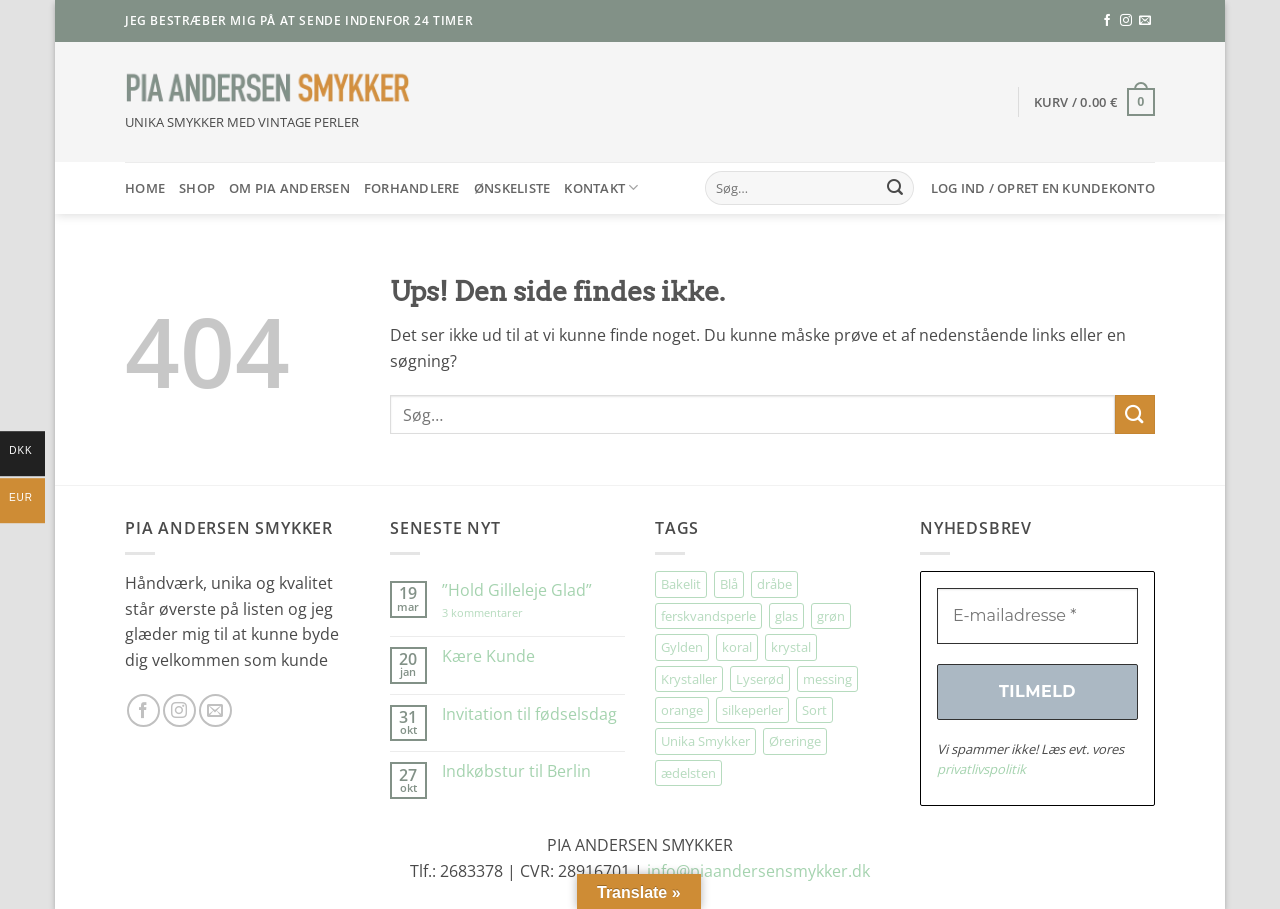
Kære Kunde (488, 656)
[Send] (895, 188)
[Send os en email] (1145, 21)
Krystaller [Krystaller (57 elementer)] (689, 679)
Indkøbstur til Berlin (516, 771)
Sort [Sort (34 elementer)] (814, 710)
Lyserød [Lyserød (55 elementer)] (760, 679)
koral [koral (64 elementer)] (737, 647)
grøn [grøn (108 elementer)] (831, 616)
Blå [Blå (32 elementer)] (729, 584)
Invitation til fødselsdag (529, 714)
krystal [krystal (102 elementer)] (791, 647)
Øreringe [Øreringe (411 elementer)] (795, 741)
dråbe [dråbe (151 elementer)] (774, 584)
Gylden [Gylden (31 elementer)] (682, 647)
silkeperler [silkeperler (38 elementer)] (752, 710)
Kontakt (601, 187)
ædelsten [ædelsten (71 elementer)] (688, 773)
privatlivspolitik (981, 769)
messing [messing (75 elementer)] (827, 679)
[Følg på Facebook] (1107, 21)
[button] (1095, 102)
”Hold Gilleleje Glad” (517, 590)
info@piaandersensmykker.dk (758, 871)
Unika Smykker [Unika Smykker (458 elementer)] (705, 741)
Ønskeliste (512, 188)
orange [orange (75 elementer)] (682, 710)
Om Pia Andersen (289, 188)
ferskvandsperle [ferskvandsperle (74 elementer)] (708, 616)
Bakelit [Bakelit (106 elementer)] (681, 584)
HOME (145, 188)
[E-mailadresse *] (1037, 616)
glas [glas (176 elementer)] (786, 616)
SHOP (197, 188)
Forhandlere (412, 188)
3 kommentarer (502, 612)
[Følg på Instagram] (1126, 21)
